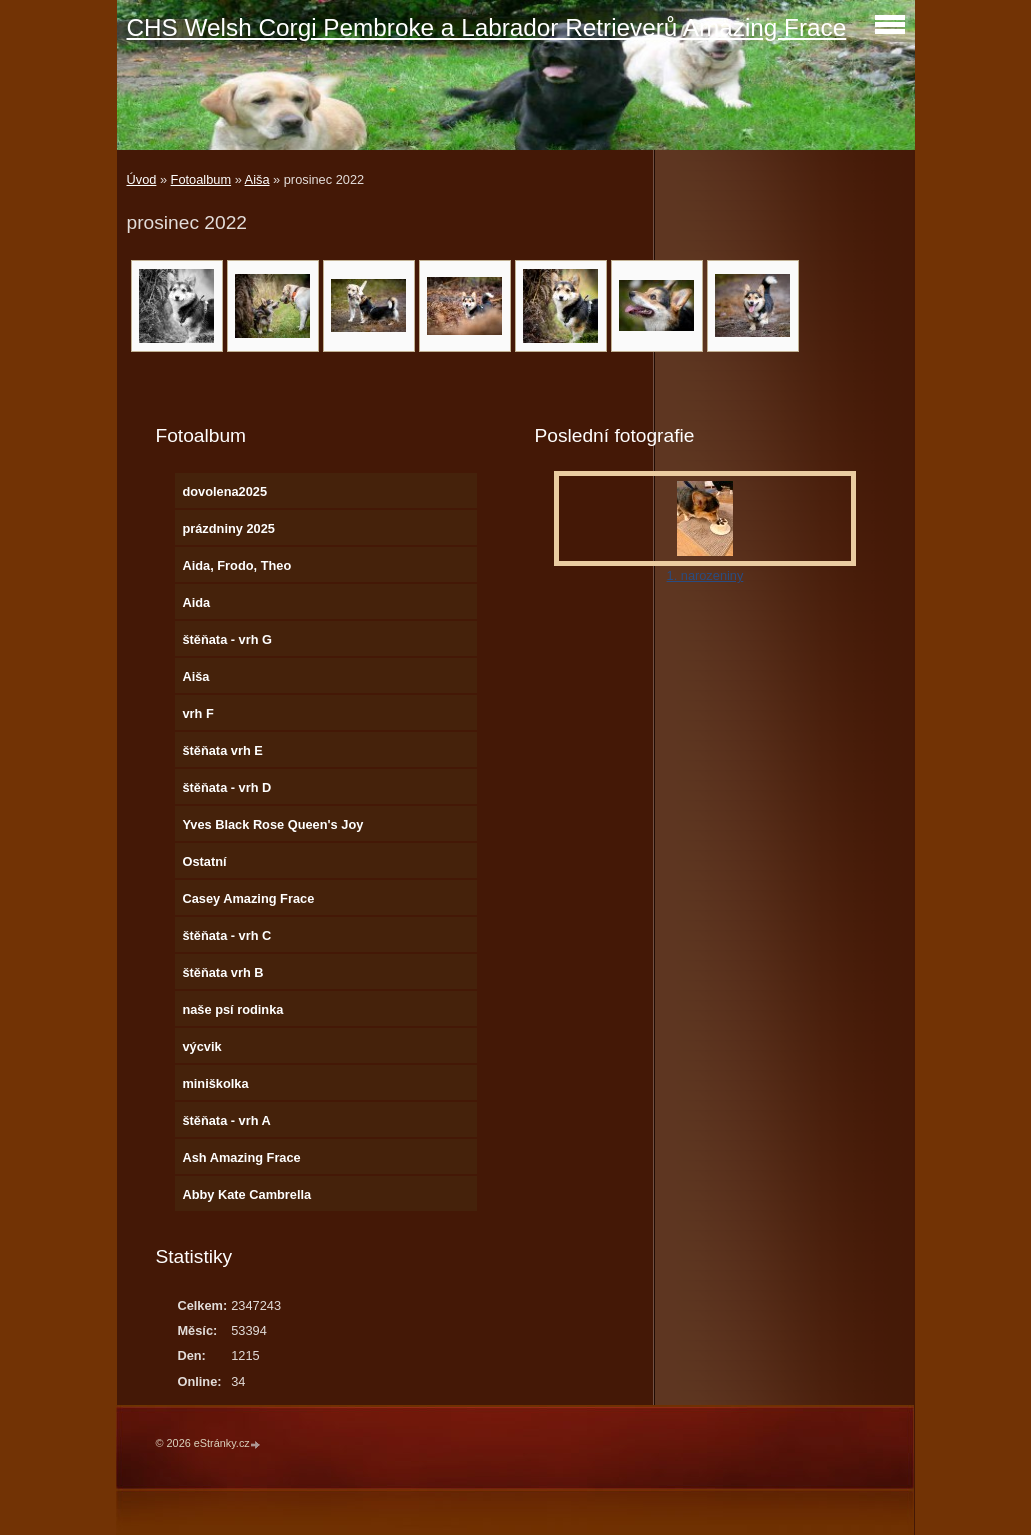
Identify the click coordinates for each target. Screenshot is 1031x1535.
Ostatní (204, 861)
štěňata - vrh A (226, 1120)
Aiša (257, 179)
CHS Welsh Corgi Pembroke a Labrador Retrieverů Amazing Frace (487, 27)
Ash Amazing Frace (241, 1157)
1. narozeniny (705, 575)
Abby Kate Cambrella (246, 1194)
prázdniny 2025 (228, 528)
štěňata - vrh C (226, 935)
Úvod (142, 179)
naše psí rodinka (232, 1009)
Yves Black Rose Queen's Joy (272, 824)
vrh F (197, 713)
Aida (196, 602)
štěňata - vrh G (227, 639)
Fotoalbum (201, 179)
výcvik (201, 1046)
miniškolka (215, 1083)
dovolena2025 (224, 491)
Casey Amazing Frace (248, 898)
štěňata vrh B (222, 972)
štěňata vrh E (222, 750)
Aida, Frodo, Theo (236, 565)
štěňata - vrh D (226, 787)
